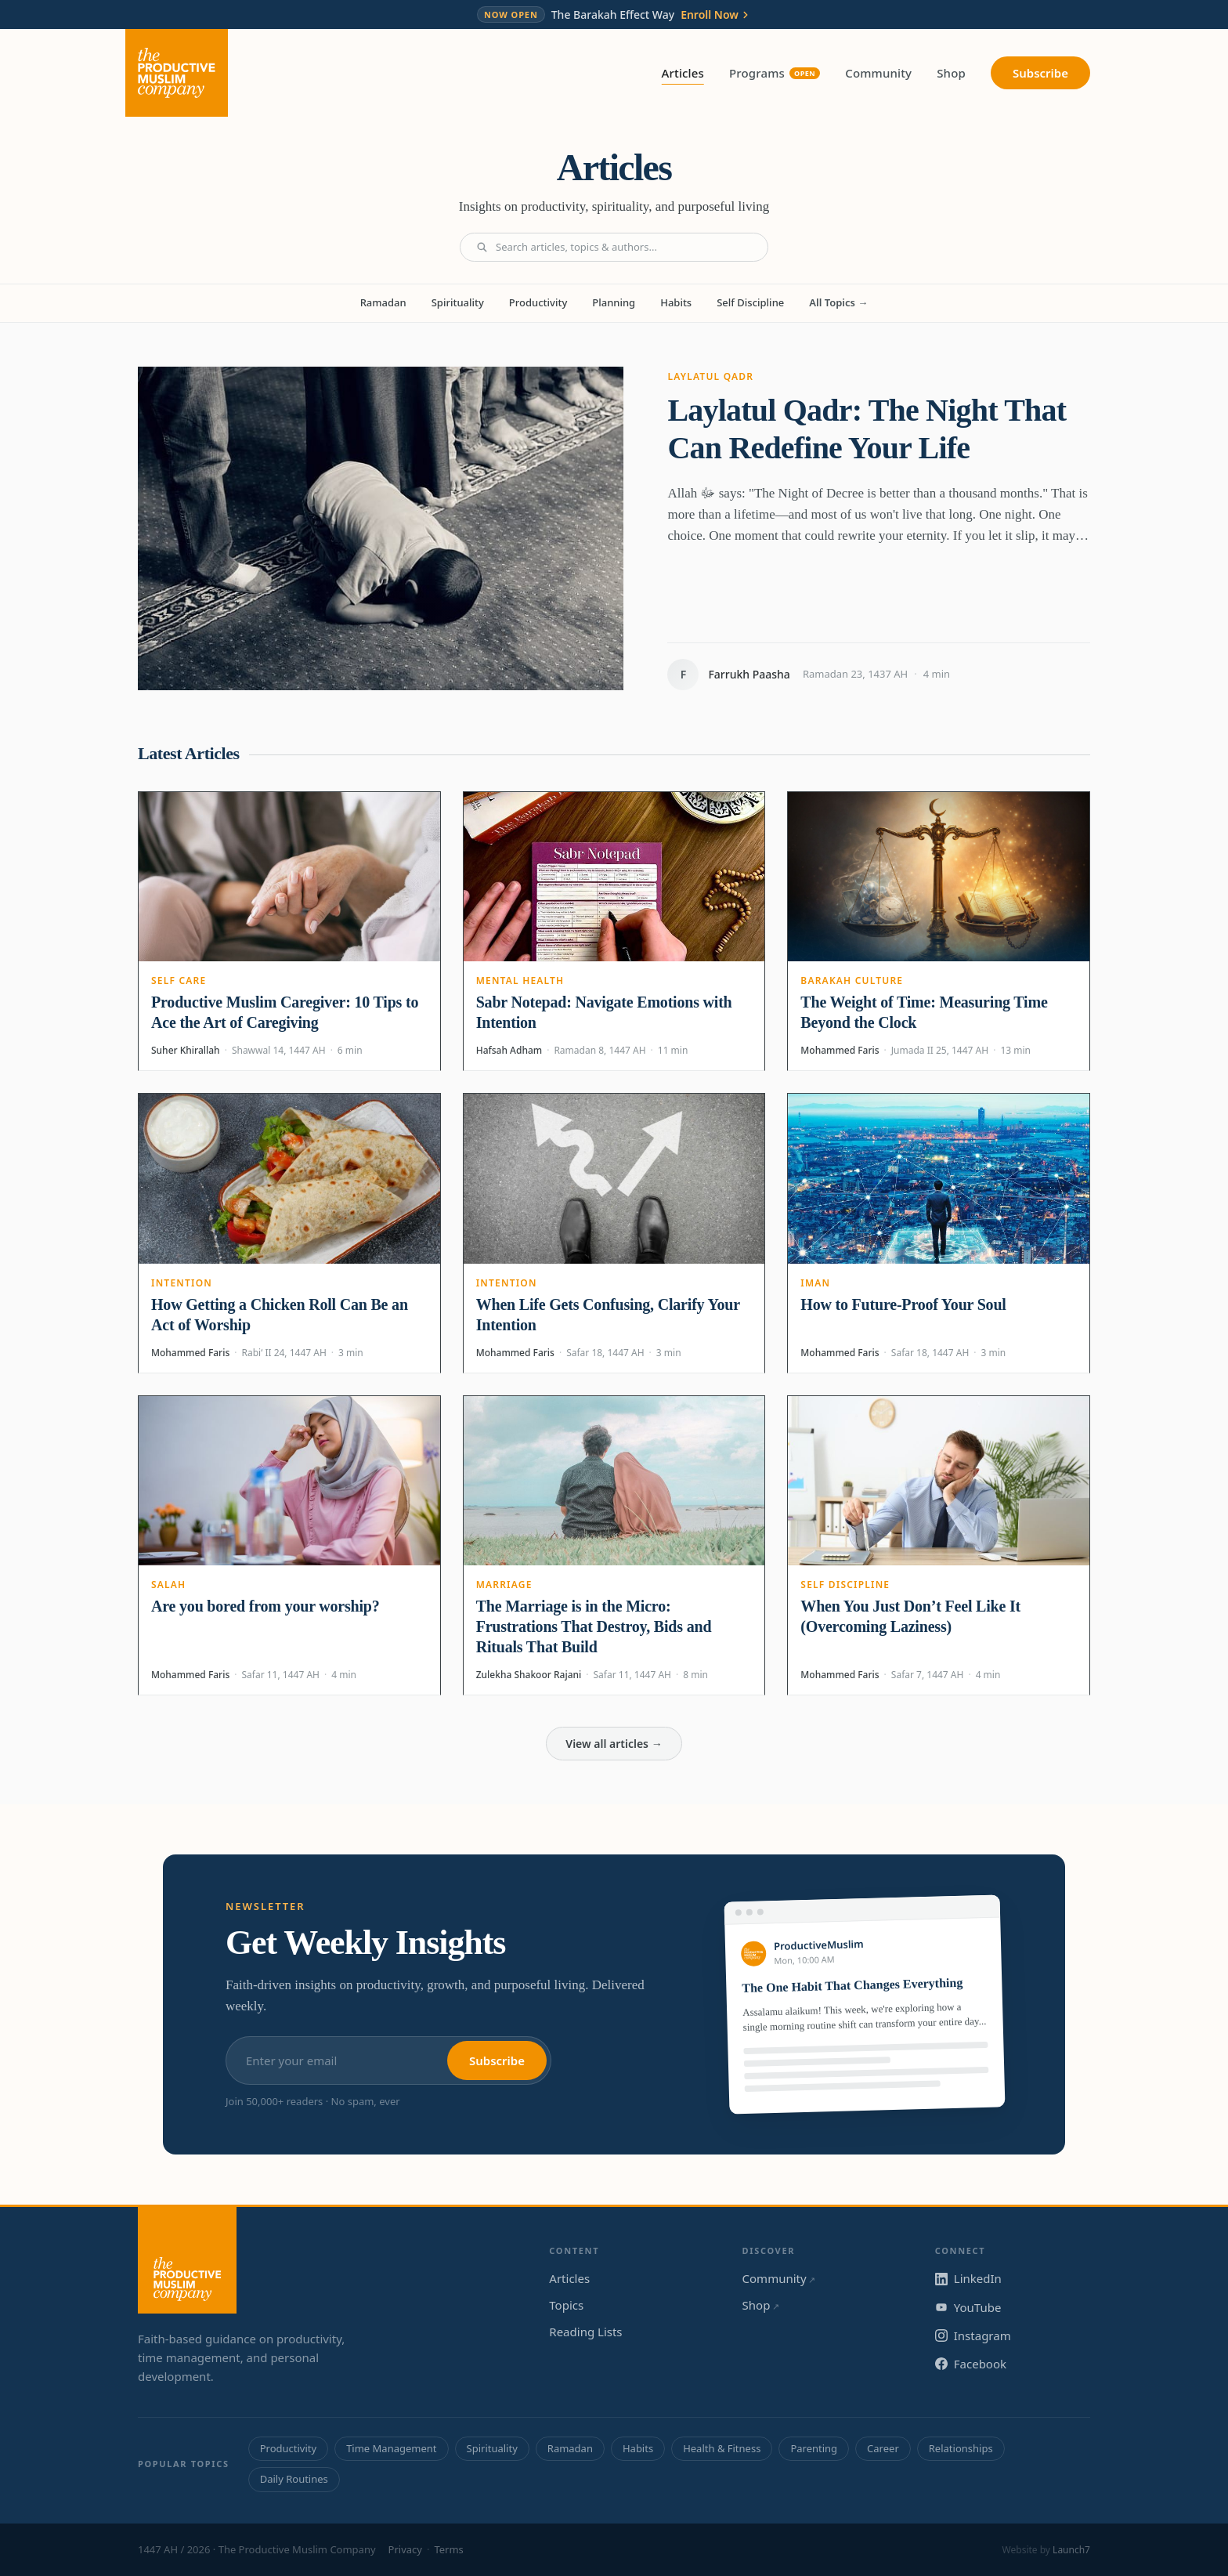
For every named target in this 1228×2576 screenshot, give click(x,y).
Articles (683, 73)
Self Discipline (750, 302)
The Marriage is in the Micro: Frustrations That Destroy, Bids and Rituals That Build (594, 1626)
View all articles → (613, 1743)
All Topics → (838, 302)
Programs (774, 73)
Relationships (961, 2448)
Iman (815, 1283)
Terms (448, 2549)
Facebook (970, 2364)
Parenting (813, 2448)
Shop (951, 73)
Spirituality (458, 302)
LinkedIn (968, 2278)
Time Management (391, 2448)
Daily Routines (294, 2479)
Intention (181, 1283)
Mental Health (520, 980)
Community (878, 73)
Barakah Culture (851, 980)
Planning (613, 302)
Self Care (178, 980)
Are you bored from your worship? (265, 1606)
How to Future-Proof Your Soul (903, 1304)
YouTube (968, 2307)
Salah (168, 1584)
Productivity (538, 302)
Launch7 (1071, 2549)
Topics (566, 2305)
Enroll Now (716, 14)
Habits (676, 302)
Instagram (973, 2335)
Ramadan (383, 302)
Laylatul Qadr (710, 376)
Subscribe (1040, 73)
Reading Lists (585, 2331)
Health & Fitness (721, 2448)
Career (883, 2448)
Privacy (405, 2549)
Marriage (504, 1584)
